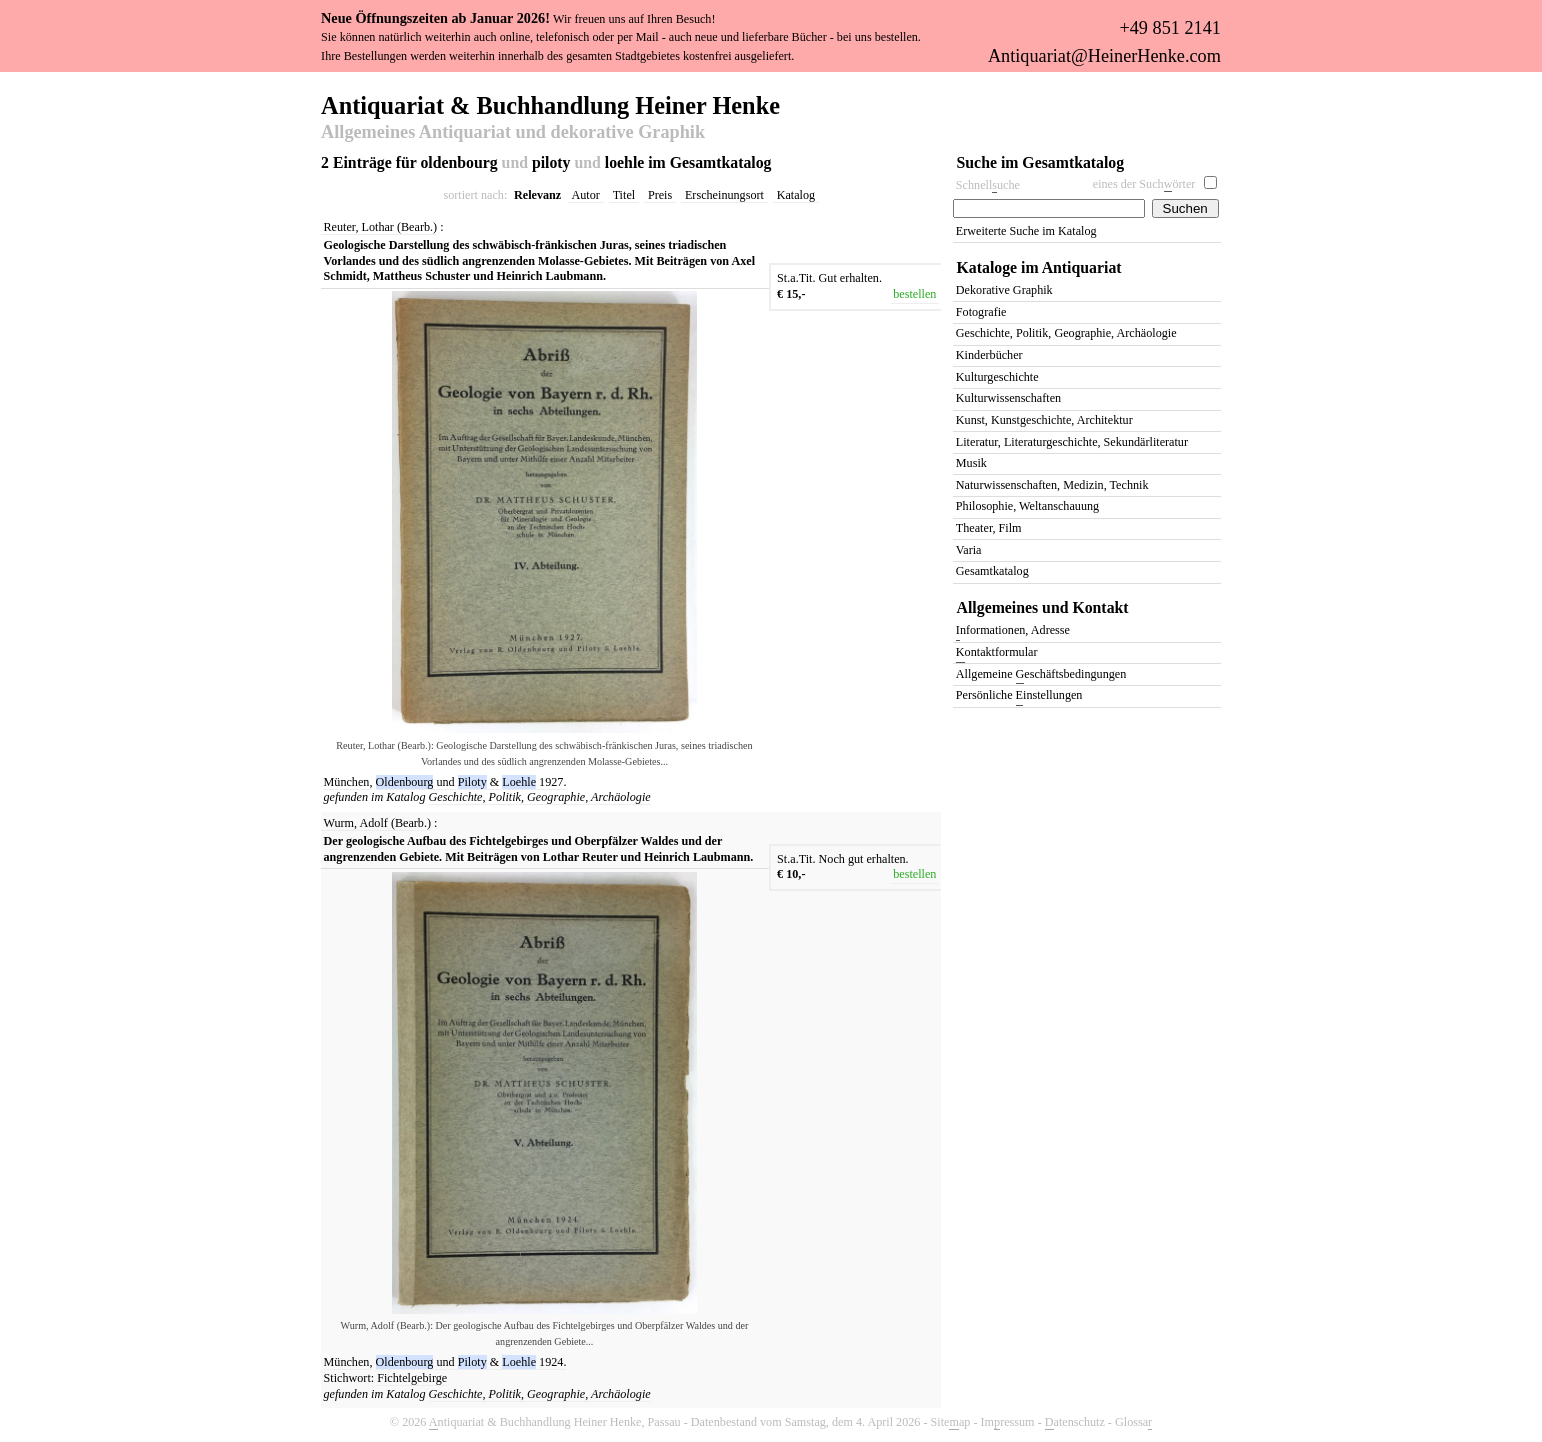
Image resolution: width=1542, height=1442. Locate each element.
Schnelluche (988, 185)
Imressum (1008, 1422)
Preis (660, 195)
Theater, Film (989, 528)
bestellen (914, 294)
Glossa (1133, 1422)
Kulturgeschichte (997, 377)
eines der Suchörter (1144, 184)
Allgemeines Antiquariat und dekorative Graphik (513, 133)
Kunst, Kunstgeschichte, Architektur (1044, 420)
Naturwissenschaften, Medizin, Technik (1052, 485)
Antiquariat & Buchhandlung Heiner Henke (550, 104)
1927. (552, 782)
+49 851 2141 (1169, 28)
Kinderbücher (989, 355)
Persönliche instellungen (1019, 696)
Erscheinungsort (724, 195)
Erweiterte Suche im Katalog (1026, 231)
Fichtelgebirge (412, 1378)
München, (348, 782)
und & (458, 782)
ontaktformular (997, 653)
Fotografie (981, 312)
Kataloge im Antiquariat (1039, 267)
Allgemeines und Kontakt (1043, 607)
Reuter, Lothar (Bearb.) (381, 227)
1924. (552, 1362)
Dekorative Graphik (1004, 290)
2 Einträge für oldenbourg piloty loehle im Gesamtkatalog (546, 162)
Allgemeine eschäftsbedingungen (1041, 675)
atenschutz (1075, 1422)
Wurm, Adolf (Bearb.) (378, 823)
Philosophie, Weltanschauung (1027, 506)
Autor (586, 195)
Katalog (796, 195)
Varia (969, 550)
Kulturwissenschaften (1008, 398)
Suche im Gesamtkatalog (1041, 162)
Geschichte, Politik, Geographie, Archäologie (540, 797)
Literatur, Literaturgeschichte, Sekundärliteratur (1072, 442)
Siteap (951, 1422)
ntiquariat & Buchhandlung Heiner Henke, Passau (555, 1422)
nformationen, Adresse (1013, 631)
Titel (624, 195)
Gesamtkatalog (992, 571)
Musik (971, 463)
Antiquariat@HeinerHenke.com (1104, 56)
